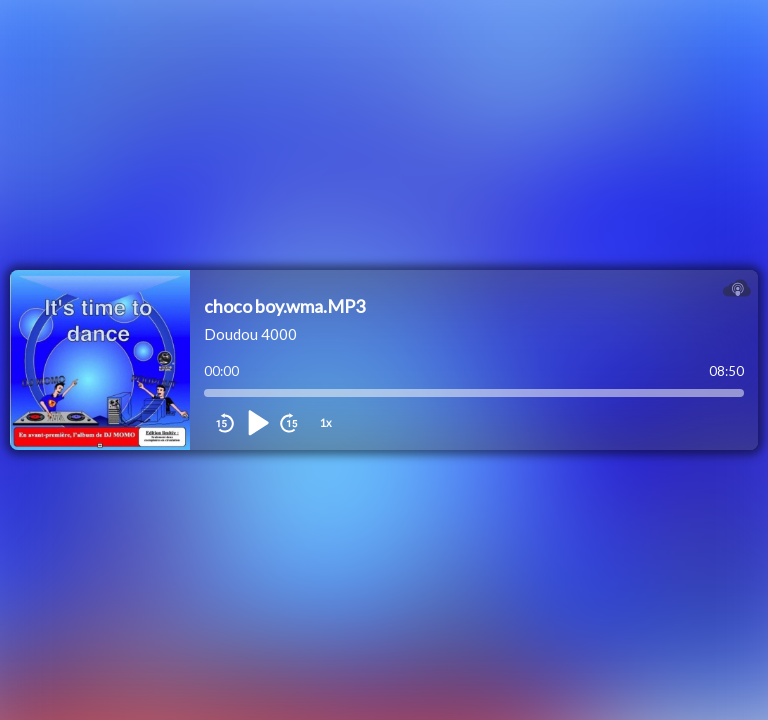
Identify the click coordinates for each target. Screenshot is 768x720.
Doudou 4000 (250, 334)
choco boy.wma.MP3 (284, 306)
